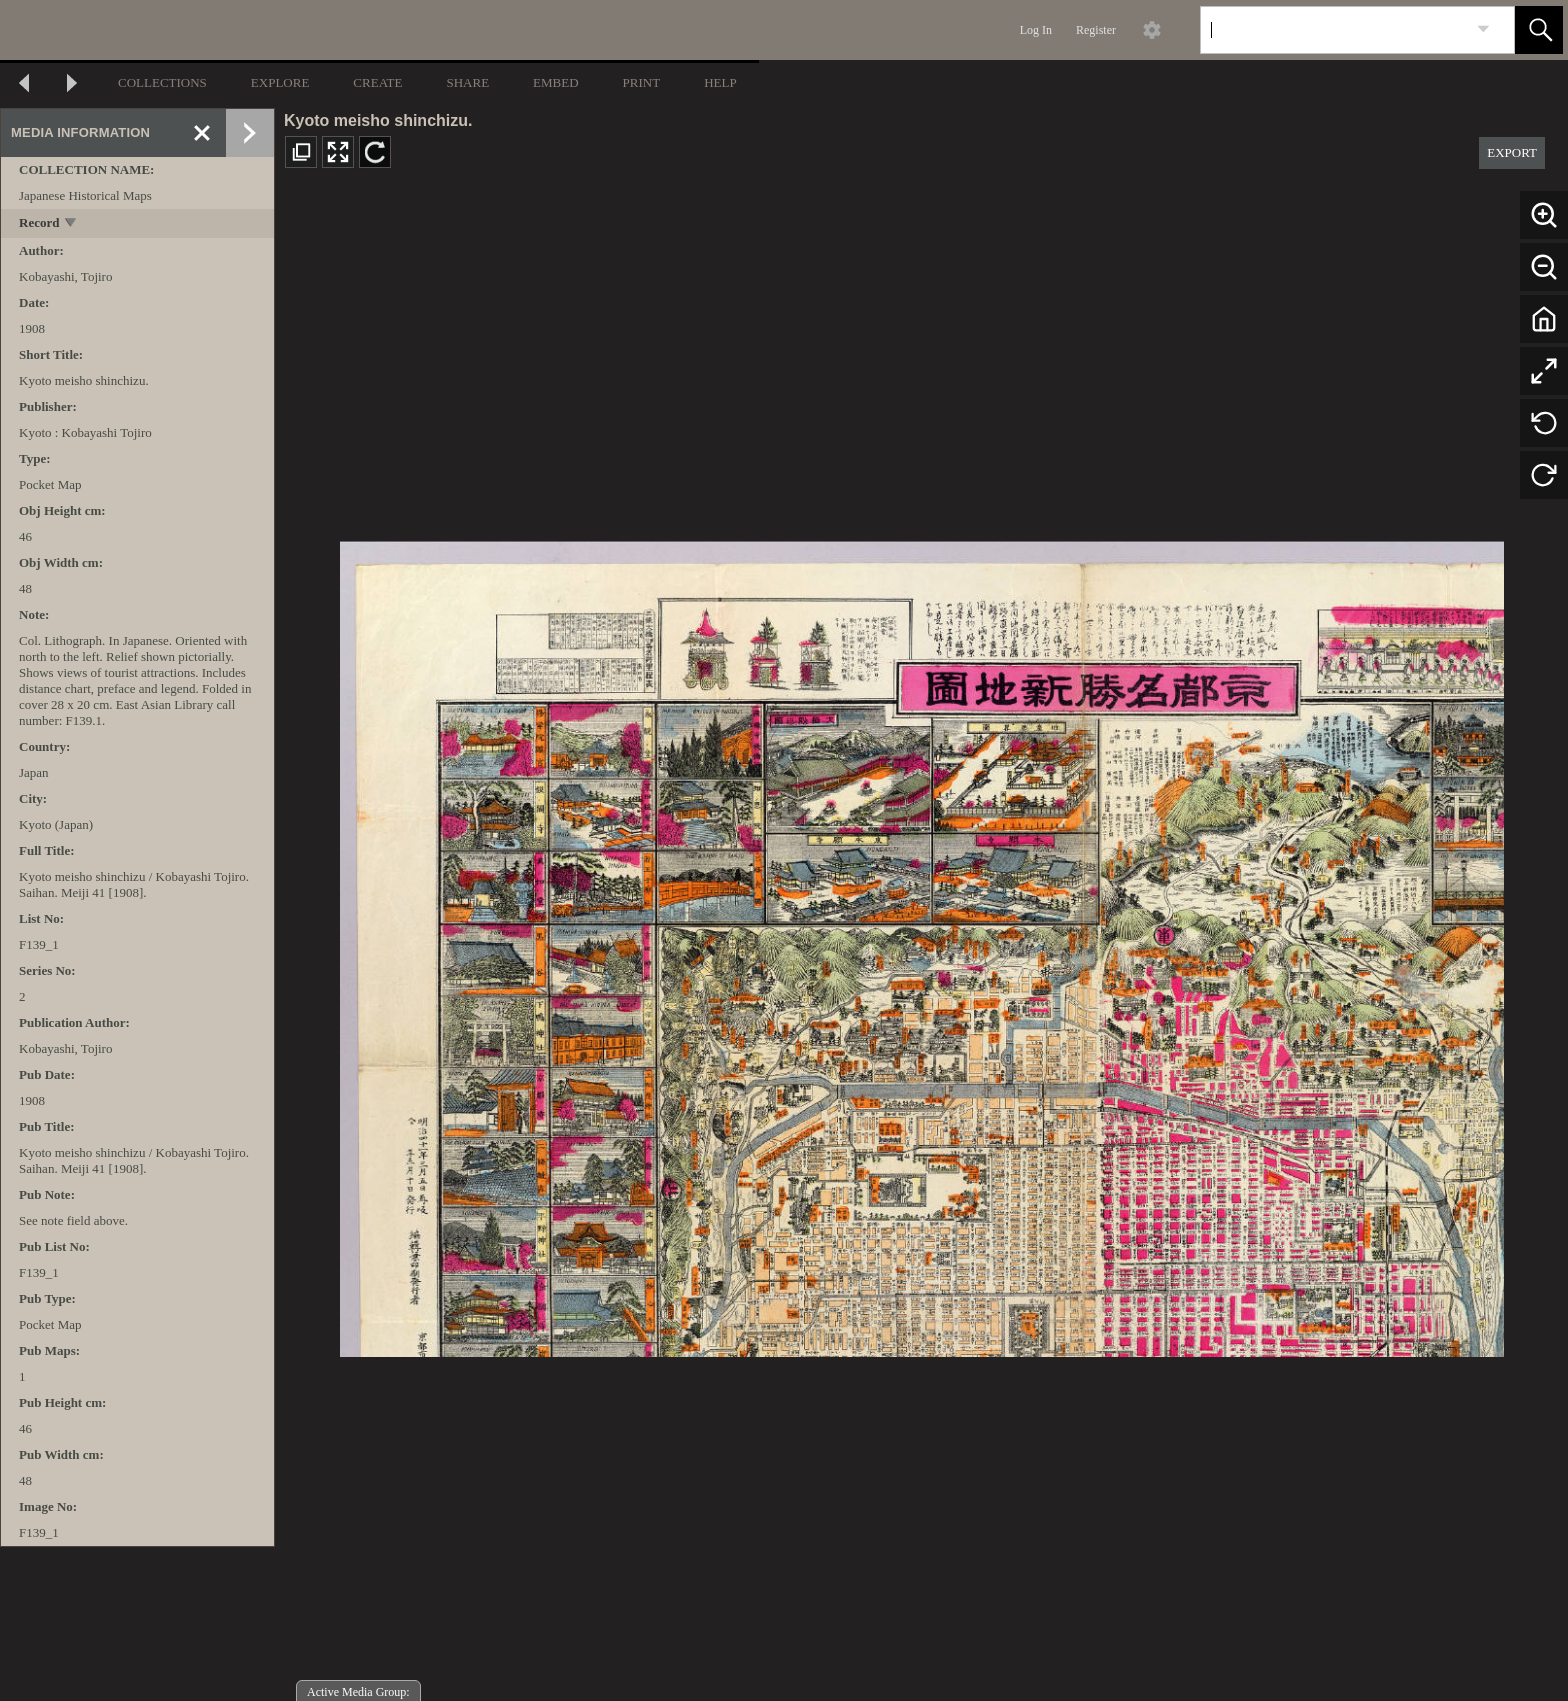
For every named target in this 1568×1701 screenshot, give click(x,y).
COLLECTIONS (162, 82)
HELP (720, 82)
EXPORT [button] (1512, 152)
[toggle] (71, 224)
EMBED (556, 82)
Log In (1036, 30)
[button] (1539, 30)
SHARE (467, 82)
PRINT (642, 82)
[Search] (1334, 30)
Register (1096, 30)
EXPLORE (280, 82)
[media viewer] (921, 943)
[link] (1483, 29)
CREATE (377, 82)
